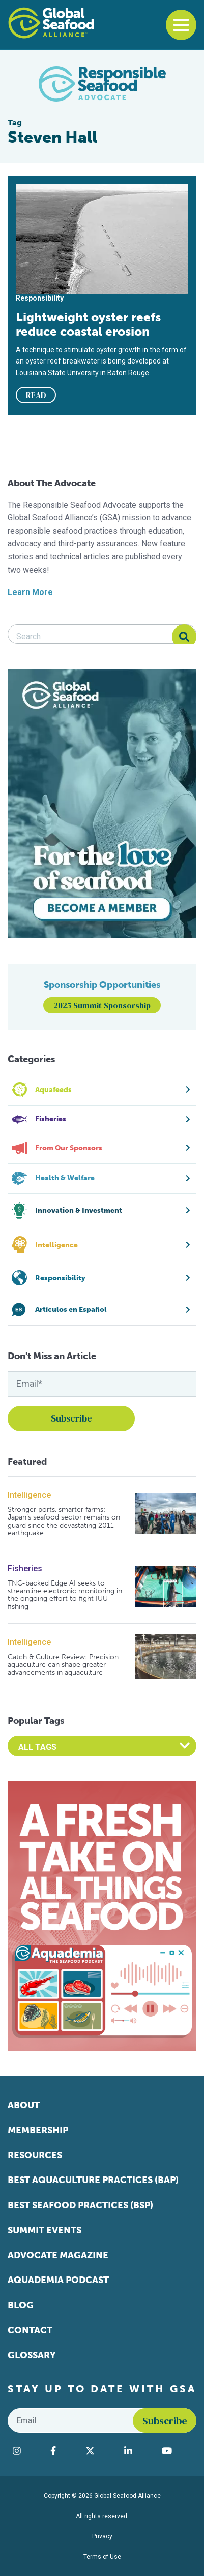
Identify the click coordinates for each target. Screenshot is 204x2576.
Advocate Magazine (58, 2255)
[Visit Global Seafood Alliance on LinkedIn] (138, 2450)
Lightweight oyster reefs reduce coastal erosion (88, 324)
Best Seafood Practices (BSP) (80, 2205)
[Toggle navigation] (181, 25)
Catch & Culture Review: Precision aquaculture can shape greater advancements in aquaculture (63, 1664)
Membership (38, 2130)
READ (36, 395)
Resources (35, 2155)
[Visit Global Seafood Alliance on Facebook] (62, 2450)
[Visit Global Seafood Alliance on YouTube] (176, 2450)
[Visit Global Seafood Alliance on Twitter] (99, 2450)
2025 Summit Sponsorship (102, 1005)
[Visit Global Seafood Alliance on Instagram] (26, 2450)
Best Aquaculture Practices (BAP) (93, 2180)
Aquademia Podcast (58, 2280)
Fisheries (25, 1568)
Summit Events (44, 2230)
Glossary (32, 2355)
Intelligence (29, 1495)
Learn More (30, 592)
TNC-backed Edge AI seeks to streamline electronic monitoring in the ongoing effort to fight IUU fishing (65, 1595)
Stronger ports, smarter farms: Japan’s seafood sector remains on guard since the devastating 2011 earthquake (64, 1521)
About (24, 2105)
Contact (30, 2330)
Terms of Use (102, 2556)
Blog (21, 2305)
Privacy (102, 2536)
